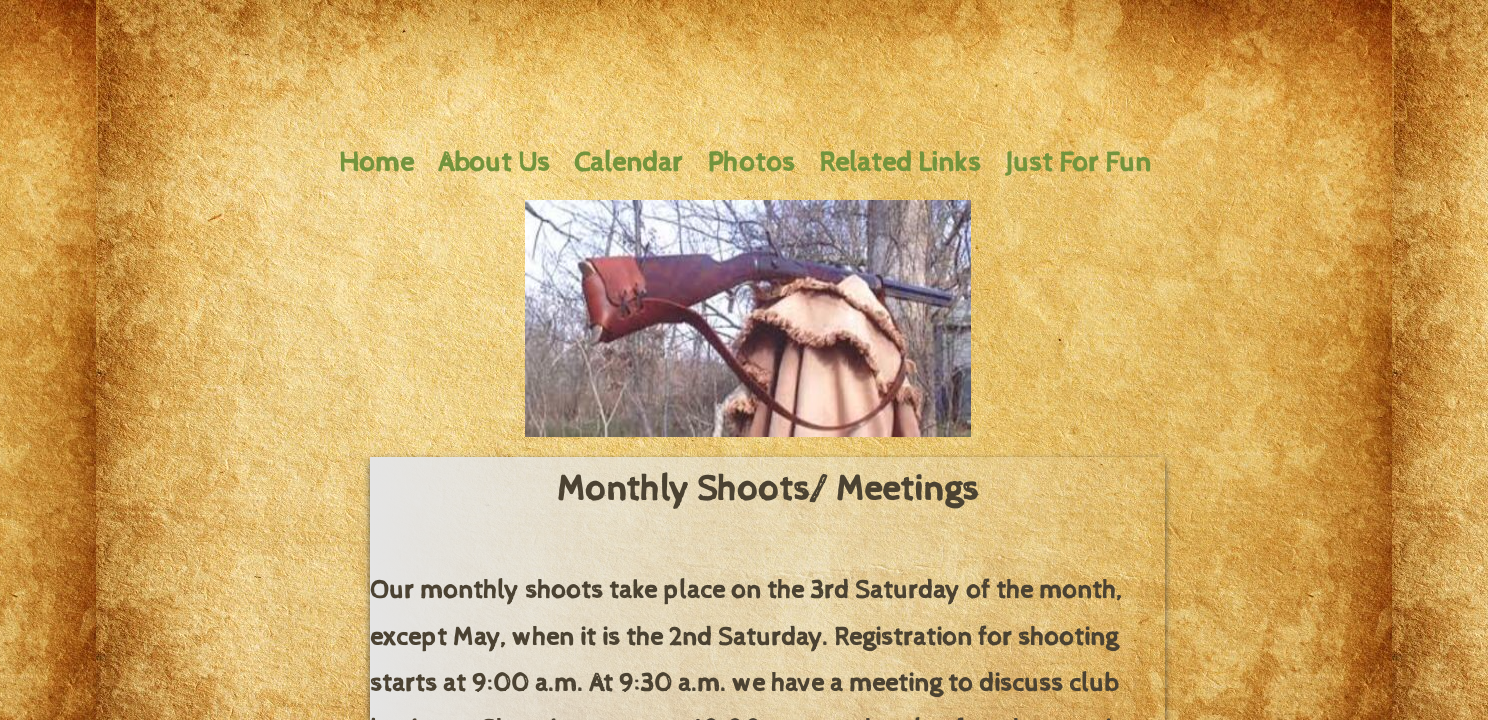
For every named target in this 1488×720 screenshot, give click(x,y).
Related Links (900, 163)
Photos (751, 163)
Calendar (628, 163)
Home (376, 163)
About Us (494, 163)
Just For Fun (1078, 163)
